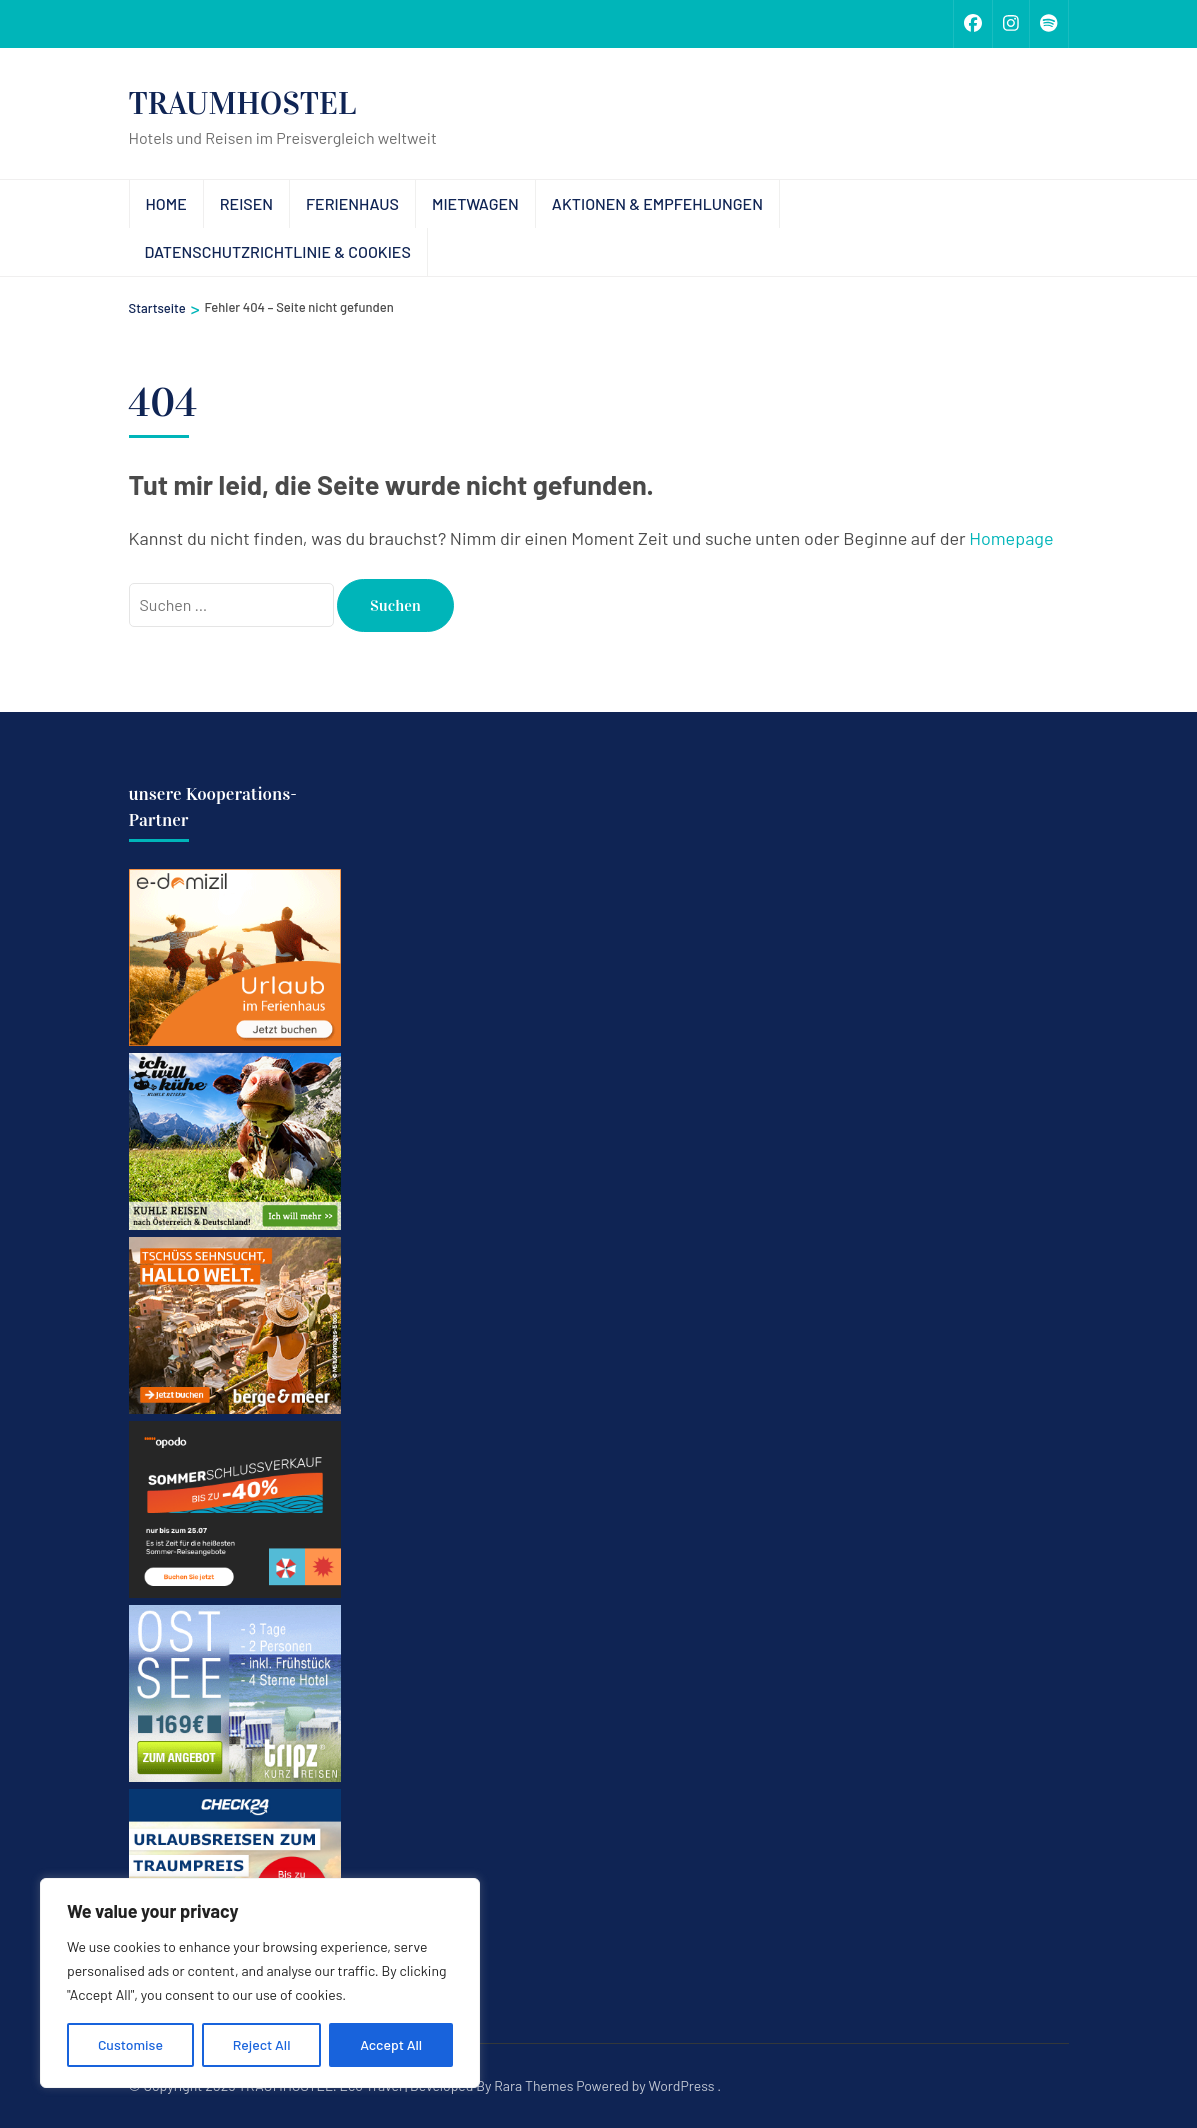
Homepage (1011, 538)
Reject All (262, 2044)
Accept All (391, 2044)
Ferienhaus (352, 203)
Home (166, 203)
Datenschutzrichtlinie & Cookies (278, 251)
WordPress (682, 2085)
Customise (130, 2044)
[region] (260, 1983)
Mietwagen (475, 203)
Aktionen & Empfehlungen (657, 203)
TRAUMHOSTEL (243, 103)
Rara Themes (533, 2085)
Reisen (246, 203)
